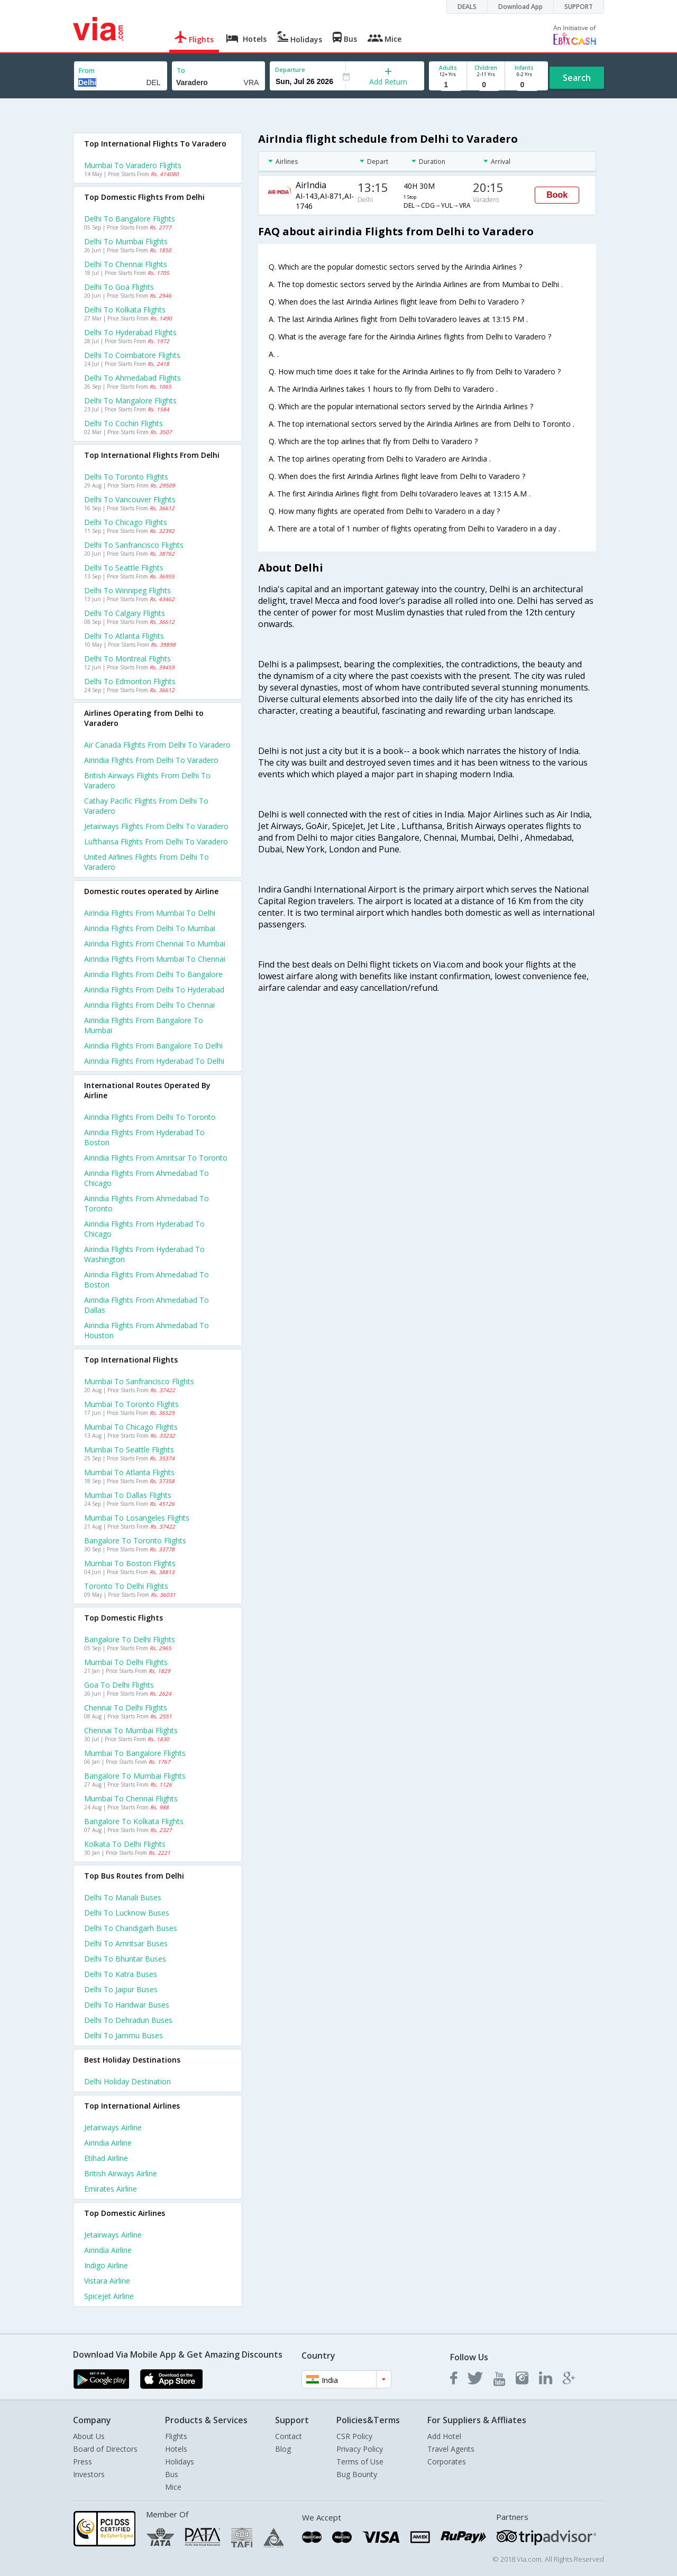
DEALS (467, 6)
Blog (283, 2449)
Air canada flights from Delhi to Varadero (157, 745)
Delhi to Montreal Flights (127, 659)
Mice (173, 2487)
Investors (89, 2474)
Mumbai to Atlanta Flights (129, 1472)
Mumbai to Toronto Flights (131, 1404)
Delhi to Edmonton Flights (130, 681)
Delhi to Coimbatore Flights (132, 355)
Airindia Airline (108, 2143)
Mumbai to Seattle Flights (129, 1450)
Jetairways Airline (113, 2127)
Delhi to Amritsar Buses (126, 1943)
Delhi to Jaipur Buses (121, 1989)
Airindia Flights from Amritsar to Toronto (155, 1158)
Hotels (176, 2449)
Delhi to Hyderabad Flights (130, 332)
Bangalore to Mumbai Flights (135, 1776)
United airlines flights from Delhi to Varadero (146, 862)
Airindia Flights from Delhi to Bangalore (153, 974)
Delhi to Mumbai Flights (126, 241)
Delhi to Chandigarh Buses (130, 1928)
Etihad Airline (106, 2158)
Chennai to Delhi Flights (125, 1708)
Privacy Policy (359, 2449)
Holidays (179, 2462)
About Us (89, 2436)
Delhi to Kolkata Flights (125, 310)
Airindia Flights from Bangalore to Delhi (153, 1046)
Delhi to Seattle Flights (123, 568)
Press (82, 2462)
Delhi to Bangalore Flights (129, 219)
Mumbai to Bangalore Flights (135, 1753)
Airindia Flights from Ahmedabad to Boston (146, 1279)
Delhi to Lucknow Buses (126, 1913)
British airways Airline (120, 2173)
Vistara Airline (107, 2281)
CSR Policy (354, 2436)
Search (577, 78)
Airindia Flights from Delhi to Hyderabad (154, 990)
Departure (290, 69)
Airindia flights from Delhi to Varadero (151, 760)
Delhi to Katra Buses (120, 1974)
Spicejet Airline (109, 2296)
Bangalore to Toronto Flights (135, 1540)
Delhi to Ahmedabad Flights (132, 378)
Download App (520, 6)
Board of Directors (105, 2449)
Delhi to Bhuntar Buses (125, 1959)
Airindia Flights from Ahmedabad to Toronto (146, 1203)
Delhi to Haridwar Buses (126, 2005)
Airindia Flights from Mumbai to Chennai (154, 959)
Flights (176, 2436)
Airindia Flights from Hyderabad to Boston (144, 1137)
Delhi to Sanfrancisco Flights (134, 545)
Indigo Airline (106, 2265)
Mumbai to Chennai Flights (131, 1798)
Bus (171, 2474)
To (181, 70)
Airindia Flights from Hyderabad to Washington (144, 1254)
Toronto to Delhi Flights (126, 1586)
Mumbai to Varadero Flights (132, 165)
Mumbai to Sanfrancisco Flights (139, 1381)
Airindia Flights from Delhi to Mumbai (149, 928)
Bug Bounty (356, 2474)
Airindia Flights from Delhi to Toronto (150, 1117)
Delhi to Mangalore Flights (130, 400)
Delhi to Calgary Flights (124, 613)
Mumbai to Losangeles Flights (136, 1518)
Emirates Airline (110, 2189)
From (87, 70)
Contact (288, 2436)
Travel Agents (450, 2449)
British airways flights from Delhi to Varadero (147, 780)
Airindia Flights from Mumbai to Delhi (149, 913)
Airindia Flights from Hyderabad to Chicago (144, 1229)
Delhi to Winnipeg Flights (127, 590)
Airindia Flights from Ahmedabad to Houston (146, 1330)
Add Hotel (444, 2436)
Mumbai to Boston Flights (130, 1563)
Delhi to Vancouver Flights (130, 499)
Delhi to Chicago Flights (125, 522)
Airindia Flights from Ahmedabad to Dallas (146, 1305)
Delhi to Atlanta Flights (124, 636)
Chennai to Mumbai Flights (131, 1730)
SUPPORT (578, 6)
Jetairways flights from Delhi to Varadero (156, 826)
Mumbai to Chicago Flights (131, 1427)
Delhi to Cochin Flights (123, 423)
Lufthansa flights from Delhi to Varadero (156, 841)
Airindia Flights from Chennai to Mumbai (154, 944)
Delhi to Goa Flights (119, 287)
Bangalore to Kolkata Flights (134, 1821)
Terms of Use (359, 2462)
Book (557, 194)
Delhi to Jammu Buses (123, 2035)
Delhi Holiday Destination (127, 2081)
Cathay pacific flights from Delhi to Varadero (146, 806)
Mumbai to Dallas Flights (127, 1495)
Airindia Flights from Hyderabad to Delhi (154, 1061)
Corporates (446, 2462)
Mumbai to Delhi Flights (126, 1662)
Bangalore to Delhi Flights (129, 1639)
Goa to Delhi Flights (119, 1685)
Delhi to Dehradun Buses (128, 2020)
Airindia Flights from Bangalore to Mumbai (143, 1025)
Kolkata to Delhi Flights (125, 1844)
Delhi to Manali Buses (122, 1897)
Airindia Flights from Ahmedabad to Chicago (146, 1178)
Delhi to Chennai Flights (125, 264)
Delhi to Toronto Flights (126, 477)
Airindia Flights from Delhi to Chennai (149, 1005)
